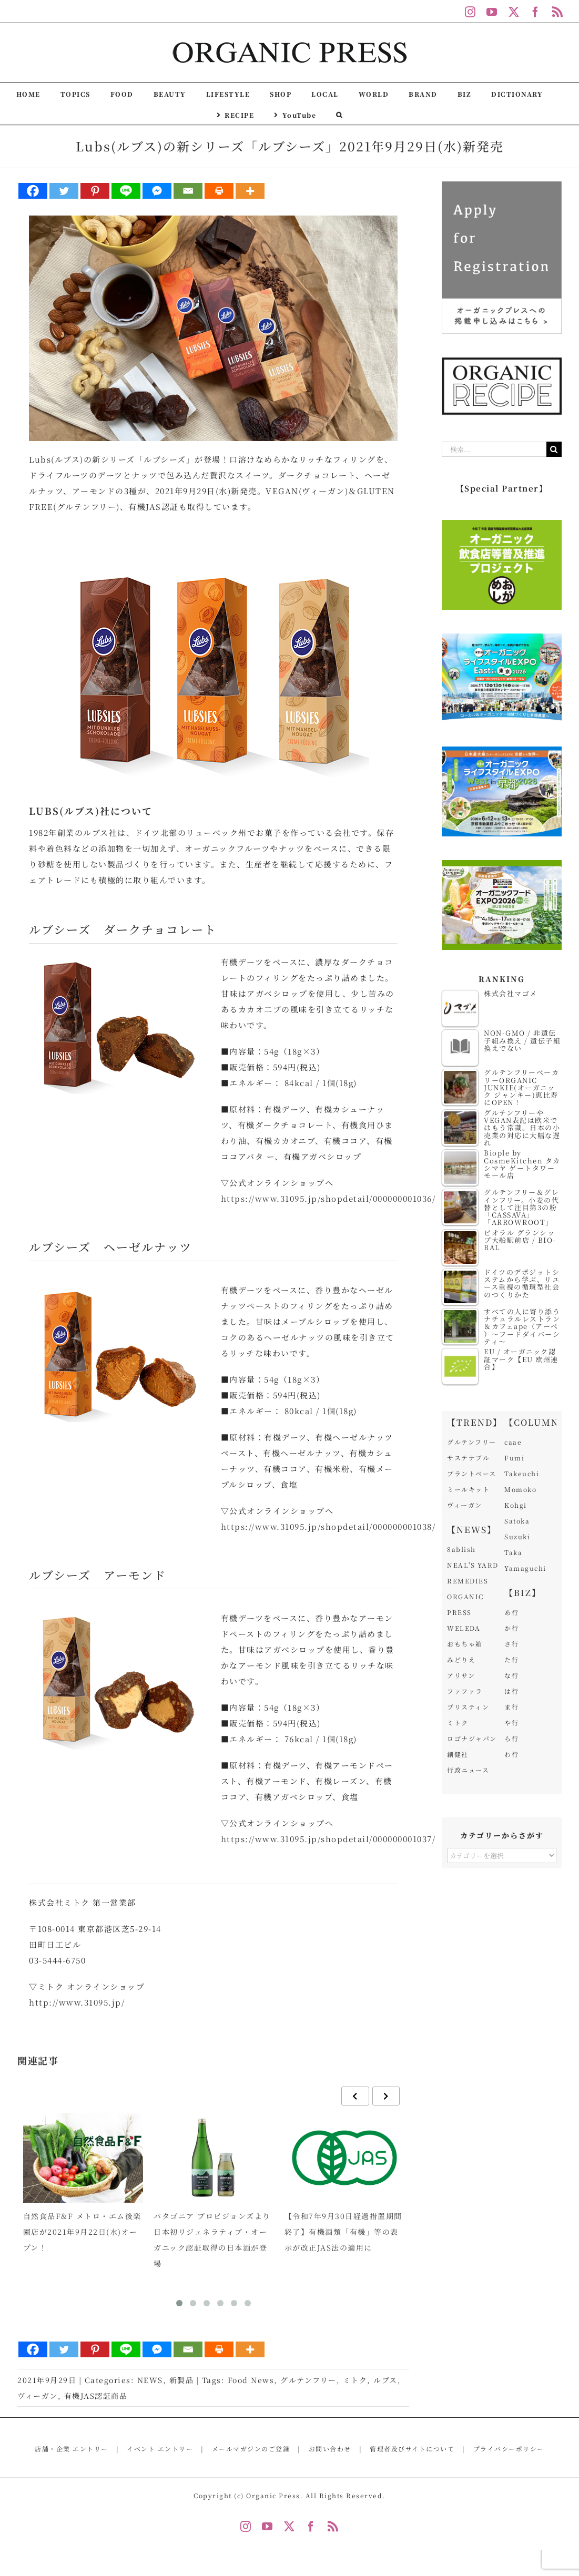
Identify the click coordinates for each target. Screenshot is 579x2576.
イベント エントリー (160, 2448)
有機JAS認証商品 (96, 2395)
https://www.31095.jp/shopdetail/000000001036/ (328, 1198)
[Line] (125, 191)
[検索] (554, 449)
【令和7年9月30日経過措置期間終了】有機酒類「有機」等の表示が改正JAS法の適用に (343, 2232)
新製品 (181, 2380)
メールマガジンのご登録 (251, 2448)
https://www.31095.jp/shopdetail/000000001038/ (328, 1526)
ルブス (385, 2380)
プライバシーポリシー (508, 2448)
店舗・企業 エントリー (71, 2448)
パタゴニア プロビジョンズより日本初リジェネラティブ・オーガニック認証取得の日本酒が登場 (212, 2239)
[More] (250, 191)
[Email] (188, 191)
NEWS (150, 2380)
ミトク (355, 2380)
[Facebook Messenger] (157, 191)
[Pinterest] (94, 191)
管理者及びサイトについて (412, 2448)
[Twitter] (63, 191)
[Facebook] (32, 191)
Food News (251, 2380)
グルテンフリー (308, 2380)
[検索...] (494, 449)
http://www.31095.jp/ (77, 2002)
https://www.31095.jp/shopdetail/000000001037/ (328, 1838)
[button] (339, 114)
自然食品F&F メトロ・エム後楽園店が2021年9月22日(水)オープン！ (82, 2232)
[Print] (219, 191)
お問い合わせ (330, 2448)
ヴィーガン (37, 2395)
